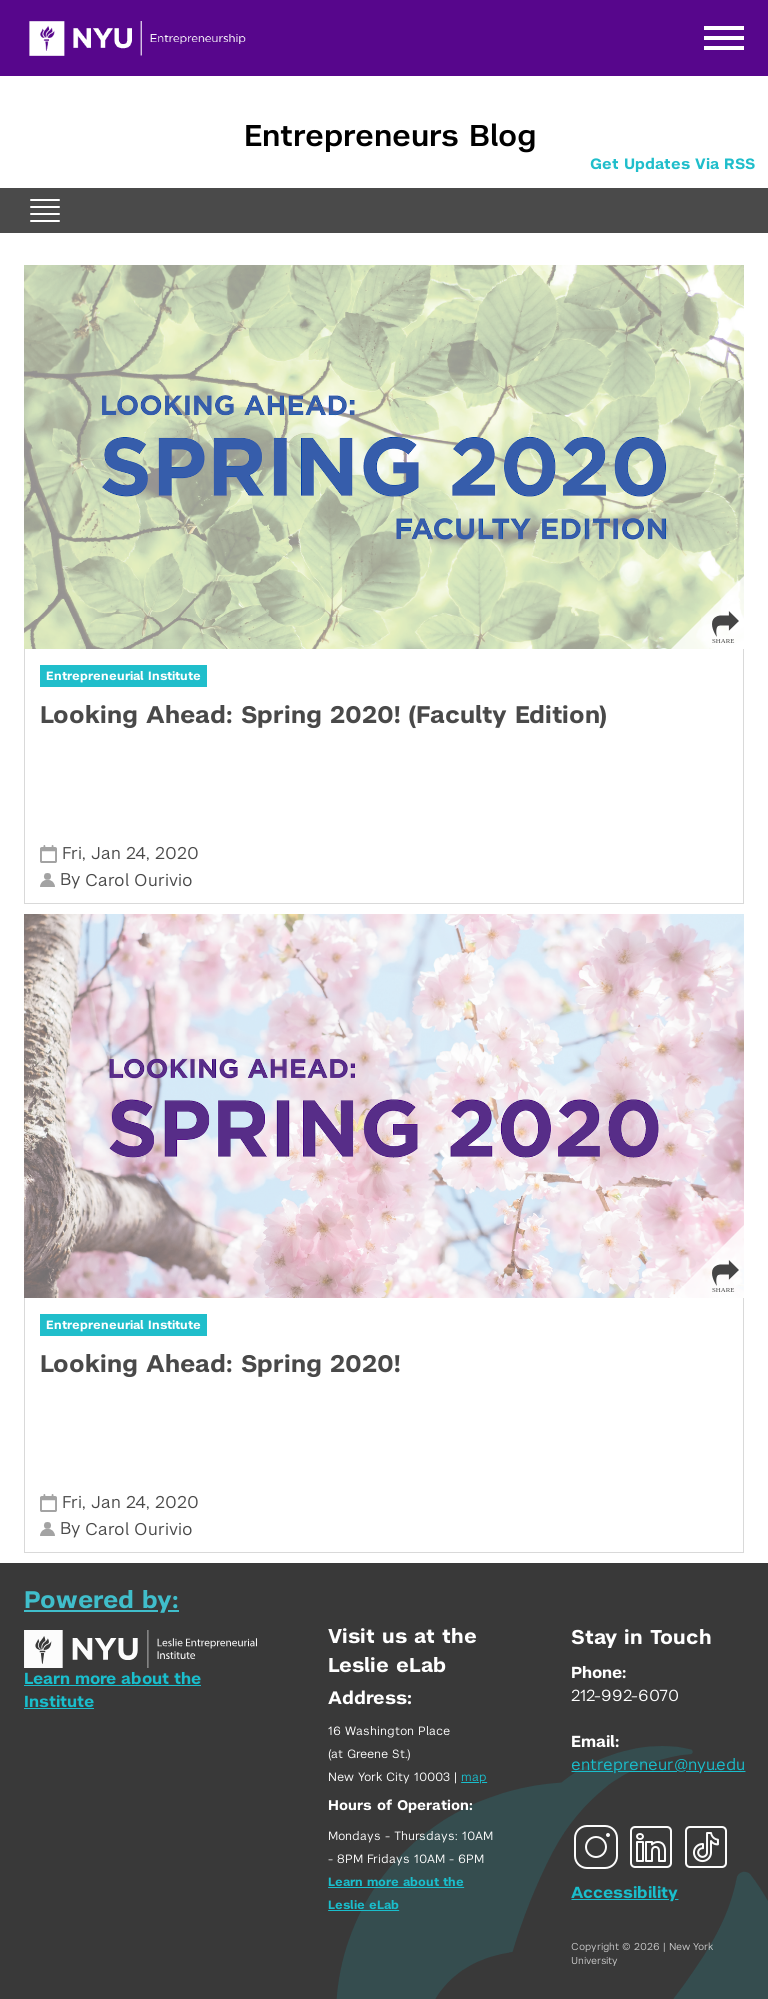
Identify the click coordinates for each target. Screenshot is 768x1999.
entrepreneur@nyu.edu (658, 1765)
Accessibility (624, 1893)
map (474, 1777)
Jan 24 (118, 853)
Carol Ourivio (139, 880)
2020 (177, 853)
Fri (72, 853)
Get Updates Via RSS (672, 164)
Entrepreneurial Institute (123, 676)
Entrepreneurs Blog (390, 137)
